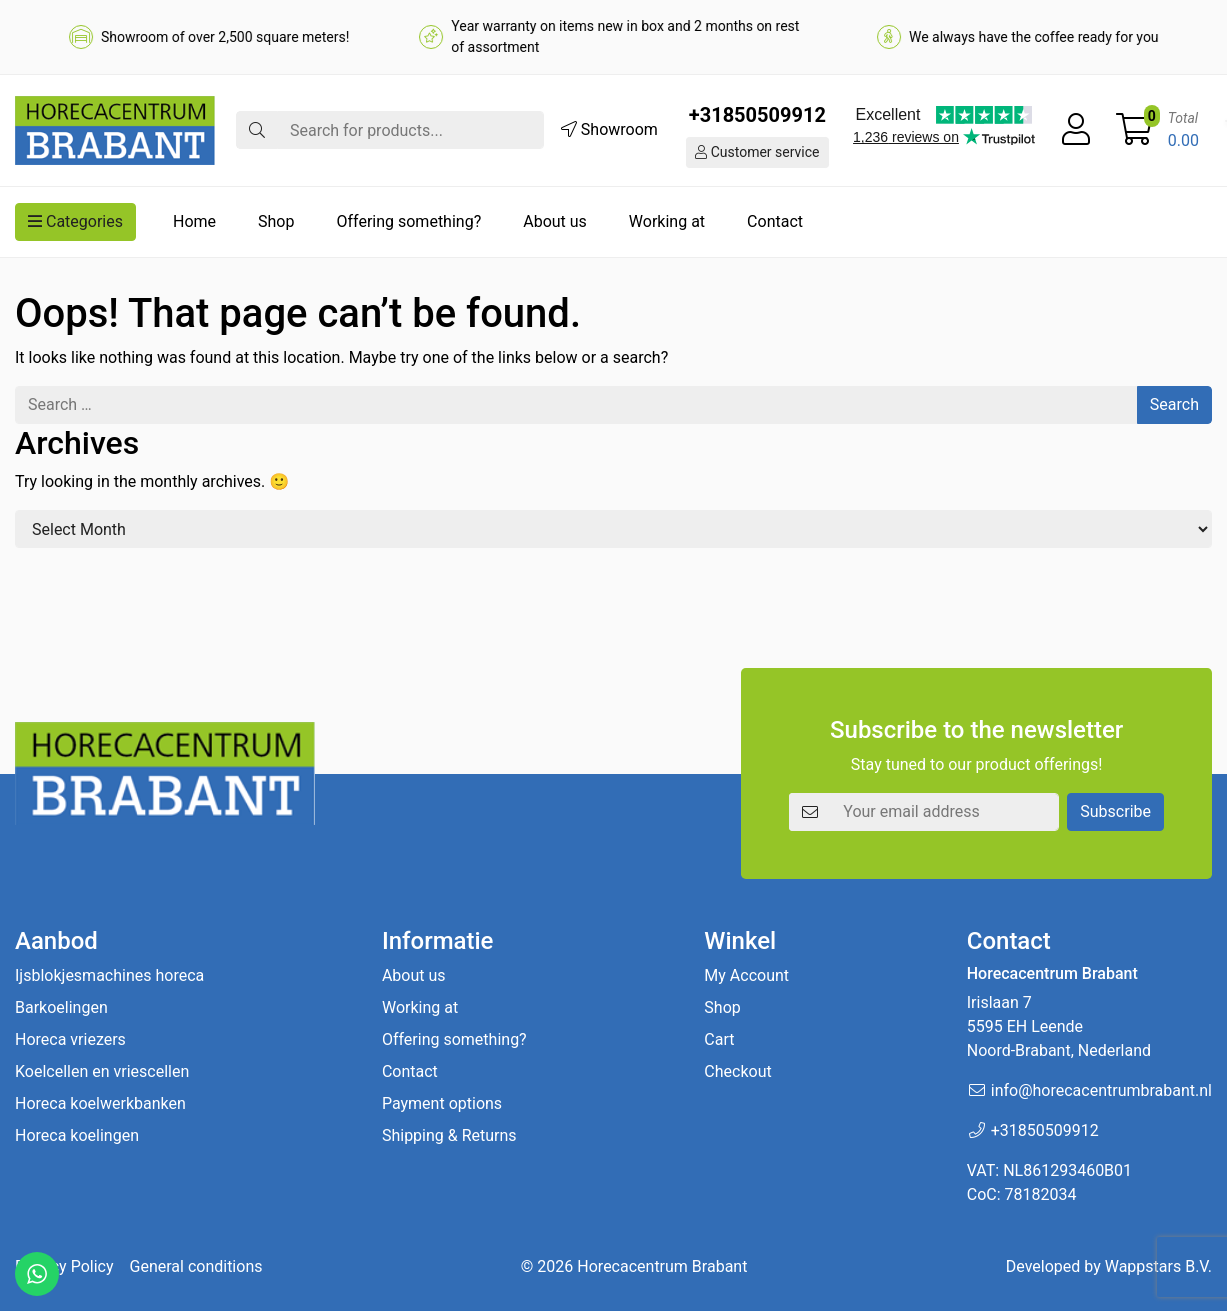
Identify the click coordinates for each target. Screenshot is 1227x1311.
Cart (719, 1039)
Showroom (609, 129)
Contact (775, 221)
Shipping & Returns (449, 1135)
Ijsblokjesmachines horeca (109, 975)
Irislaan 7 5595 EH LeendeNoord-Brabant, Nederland (1059, 1026)
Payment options (442, 1103)
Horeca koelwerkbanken (100, 1103)
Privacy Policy (64, 1266)
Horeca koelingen (77, 1135)
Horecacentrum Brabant (662, 1266)
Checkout (737, 1071)
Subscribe (1115, 811)
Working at (667, 221)
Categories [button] (75, 221)
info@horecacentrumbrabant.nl (1101, 1090)
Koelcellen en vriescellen (102, 1071)
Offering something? (408, 221)
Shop (276, 221)
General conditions (196, 1266)
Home (194, 221)
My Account (746, 975)
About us (555, 221)
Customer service (757, 152)
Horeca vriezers (70, 1039)
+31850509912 (757, 115)
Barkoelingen (61, 1007)
